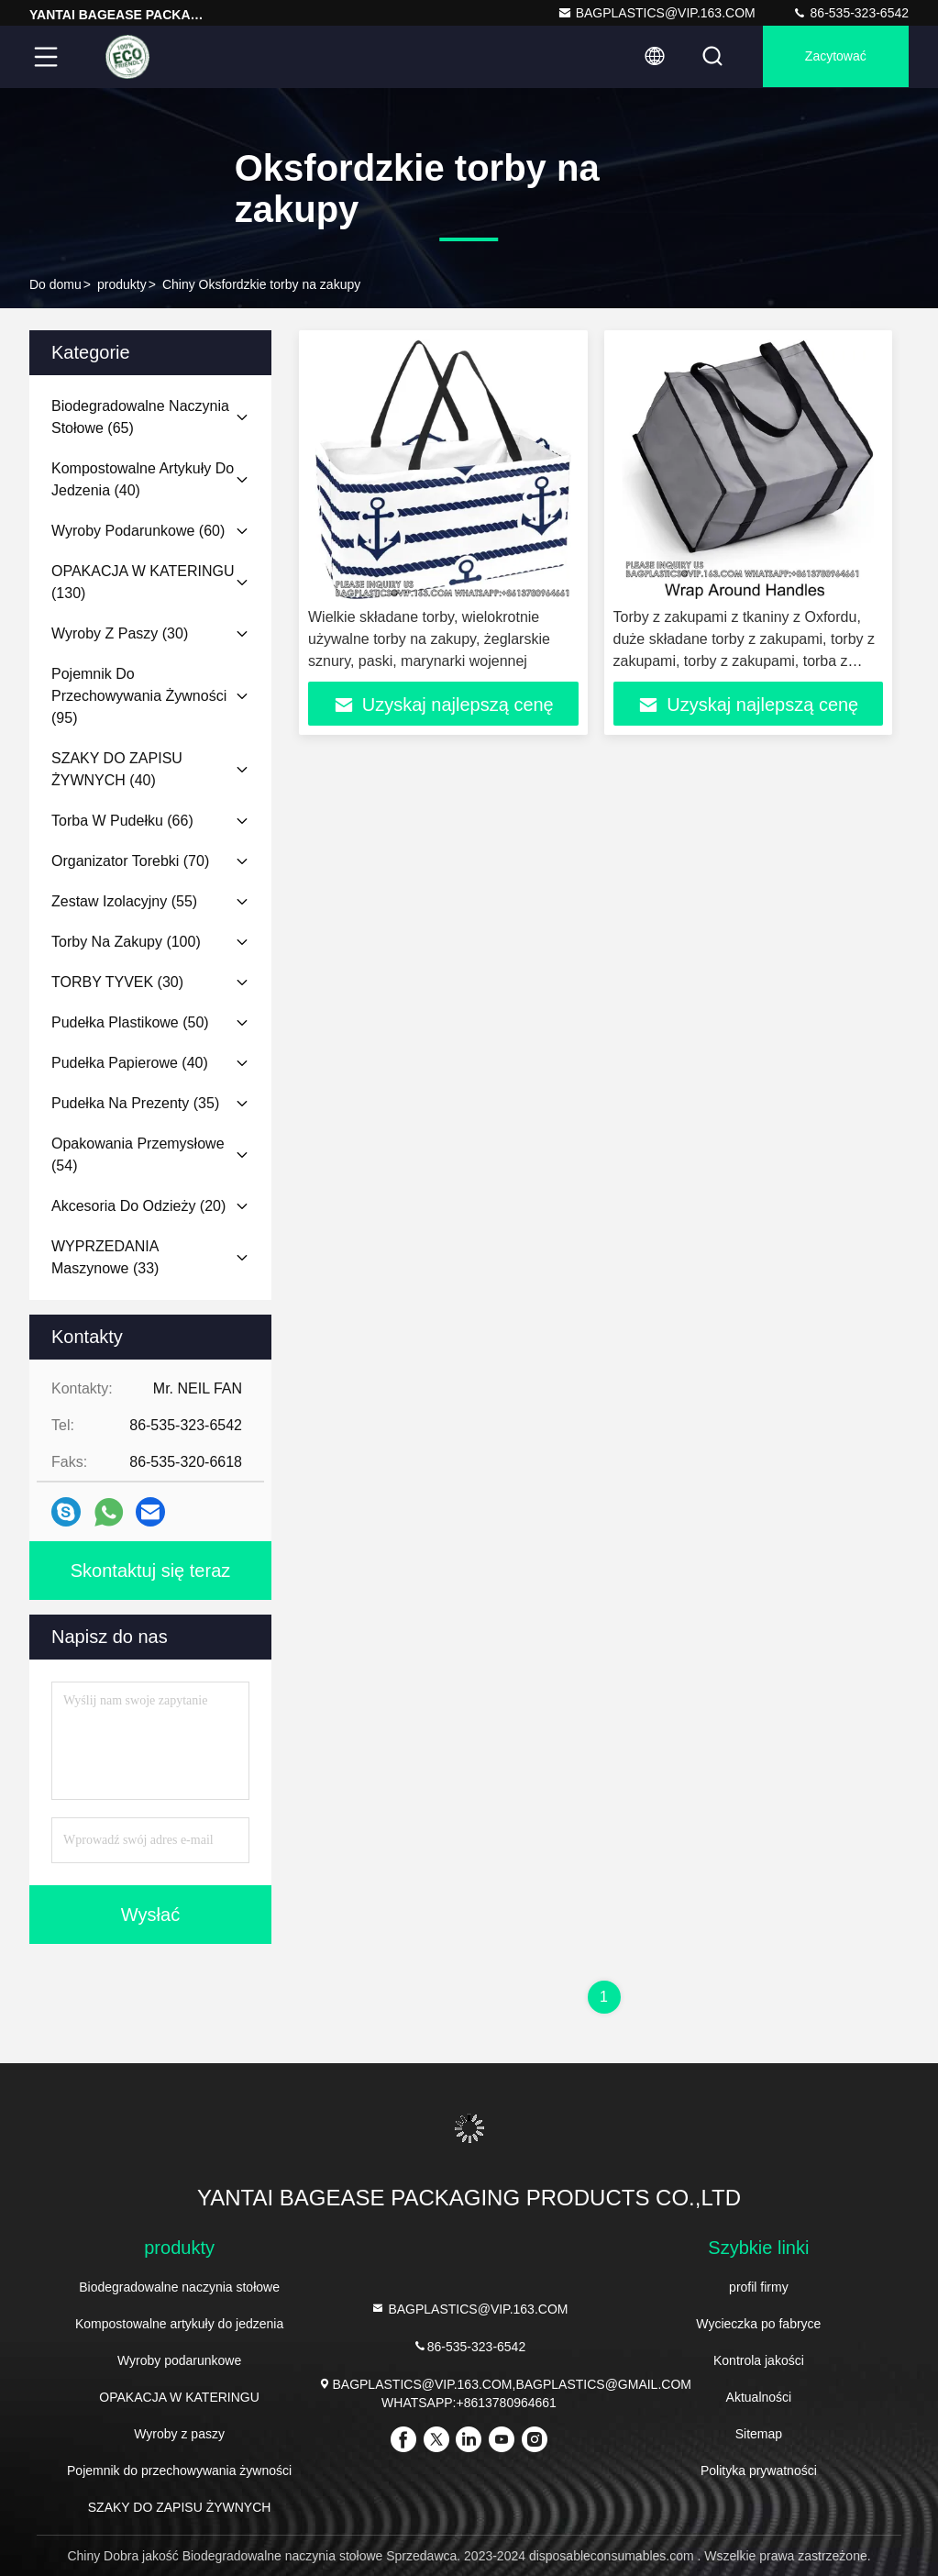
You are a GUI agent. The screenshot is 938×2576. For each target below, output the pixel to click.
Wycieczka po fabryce (758, 2323)
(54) (138, 1154)
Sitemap (758, 2433)
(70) (130, 861)
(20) (138, 1206)
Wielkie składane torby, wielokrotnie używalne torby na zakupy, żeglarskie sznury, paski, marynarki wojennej (429, 639)
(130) (142, 582)
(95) (138, 696)
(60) (138, 531)
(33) (105, 1257)
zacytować (834, 57)
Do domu (55, 284)
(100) (126, 941)
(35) (135, 1103)
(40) (142, 479)
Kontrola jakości (758, 2360)
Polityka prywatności (759, 2470)
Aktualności (759, 2397)
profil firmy (759, 2287)
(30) (119, 633)
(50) (130, 1022)
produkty (122, 284)
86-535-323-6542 (850, 13)
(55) (124, 901)
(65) (140, 417)
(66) (122, 820)
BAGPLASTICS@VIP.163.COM (656, 13)
